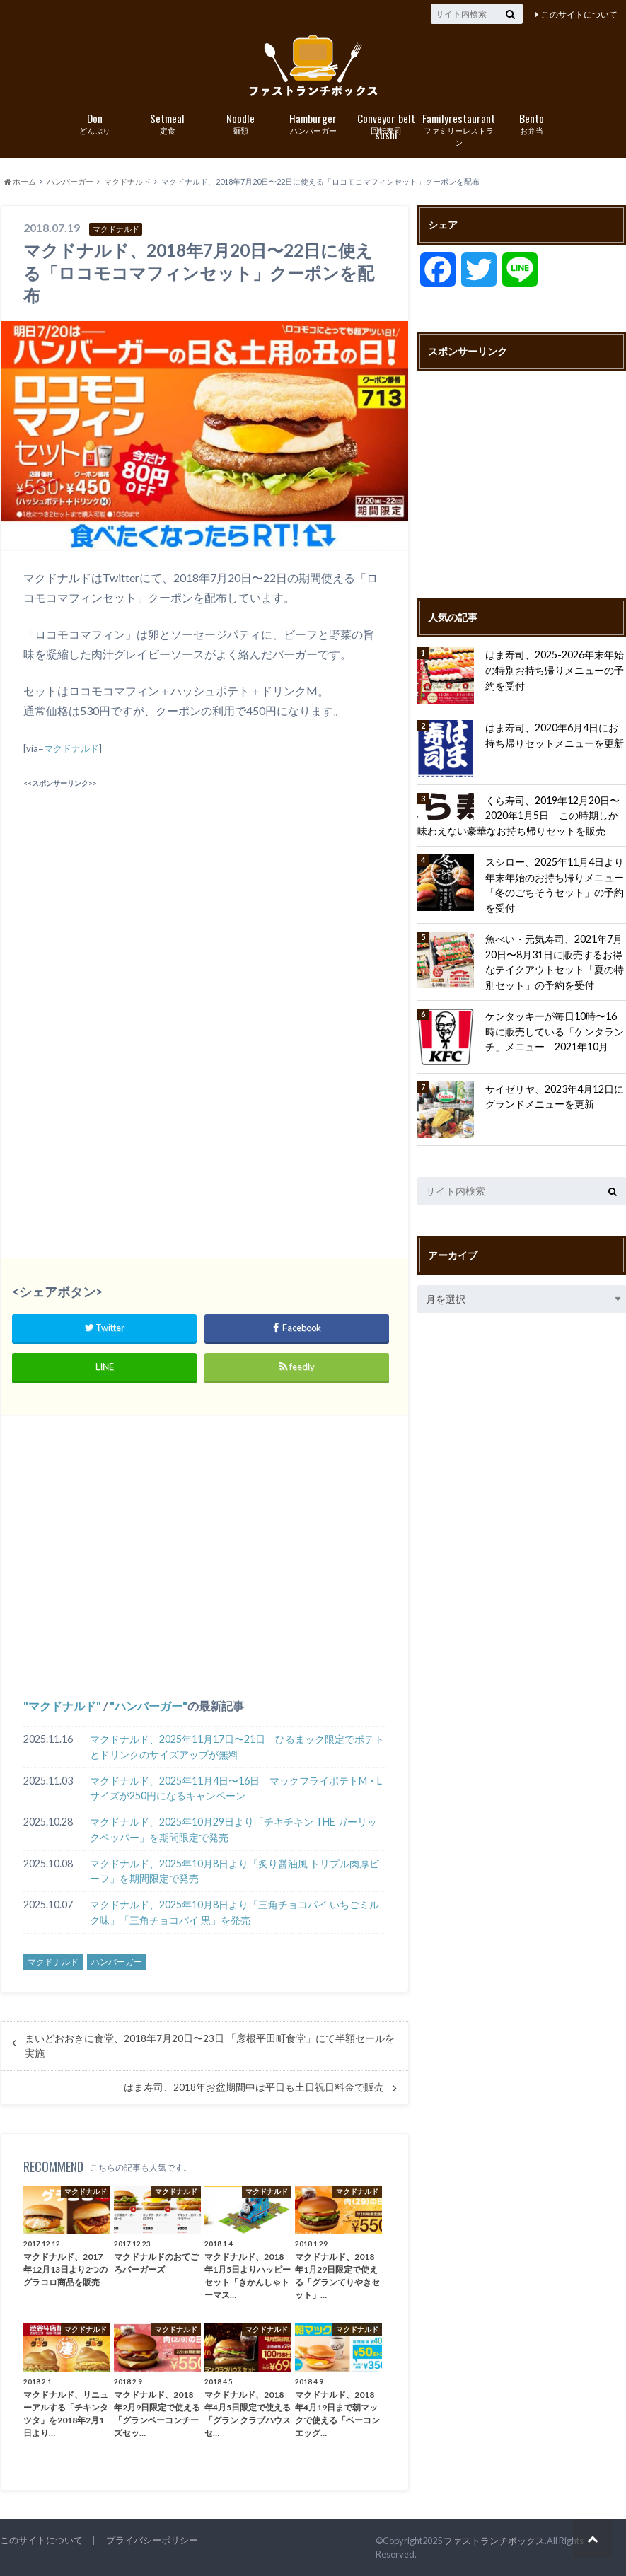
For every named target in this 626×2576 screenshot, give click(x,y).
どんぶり (94, 122)
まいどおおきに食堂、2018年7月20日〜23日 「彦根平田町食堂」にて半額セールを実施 (210, 2045)
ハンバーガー (313, 122)
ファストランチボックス (494, 2540)
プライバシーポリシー (152, 2540)
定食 (167, 122)
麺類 (240, 122)
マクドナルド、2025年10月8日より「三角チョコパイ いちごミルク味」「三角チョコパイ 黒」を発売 (234, 1912)
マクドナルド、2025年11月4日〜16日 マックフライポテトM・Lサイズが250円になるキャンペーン (236, 1788)
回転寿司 (385, 124)
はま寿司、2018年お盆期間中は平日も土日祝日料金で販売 (254, 2087)
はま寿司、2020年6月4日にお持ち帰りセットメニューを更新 (554, 735)
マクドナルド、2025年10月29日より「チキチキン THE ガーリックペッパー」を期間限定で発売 (233, 1829)
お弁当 (531, 122)
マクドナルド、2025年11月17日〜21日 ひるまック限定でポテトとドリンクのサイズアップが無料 (237, 1746)
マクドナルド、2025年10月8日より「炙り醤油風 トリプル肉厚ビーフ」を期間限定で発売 (234, 1871)
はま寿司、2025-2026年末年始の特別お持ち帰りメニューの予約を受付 (554, 670)
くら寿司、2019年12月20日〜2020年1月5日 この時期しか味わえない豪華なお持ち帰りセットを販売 (518, 815)
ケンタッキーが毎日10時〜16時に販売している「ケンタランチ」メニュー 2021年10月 (554, 1031)
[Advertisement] (204, 891)
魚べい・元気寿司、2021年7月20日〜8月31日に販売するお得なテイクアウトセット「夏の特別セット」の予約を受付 (554, 962)
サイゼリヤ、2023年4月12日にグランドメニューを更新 (554, 1096)
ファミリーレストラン (458, 128)
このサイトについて (579, 14)
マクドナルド (71, 748)
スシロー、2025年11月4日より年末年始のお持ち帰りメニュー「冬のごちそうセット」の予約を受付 (554, 885)
